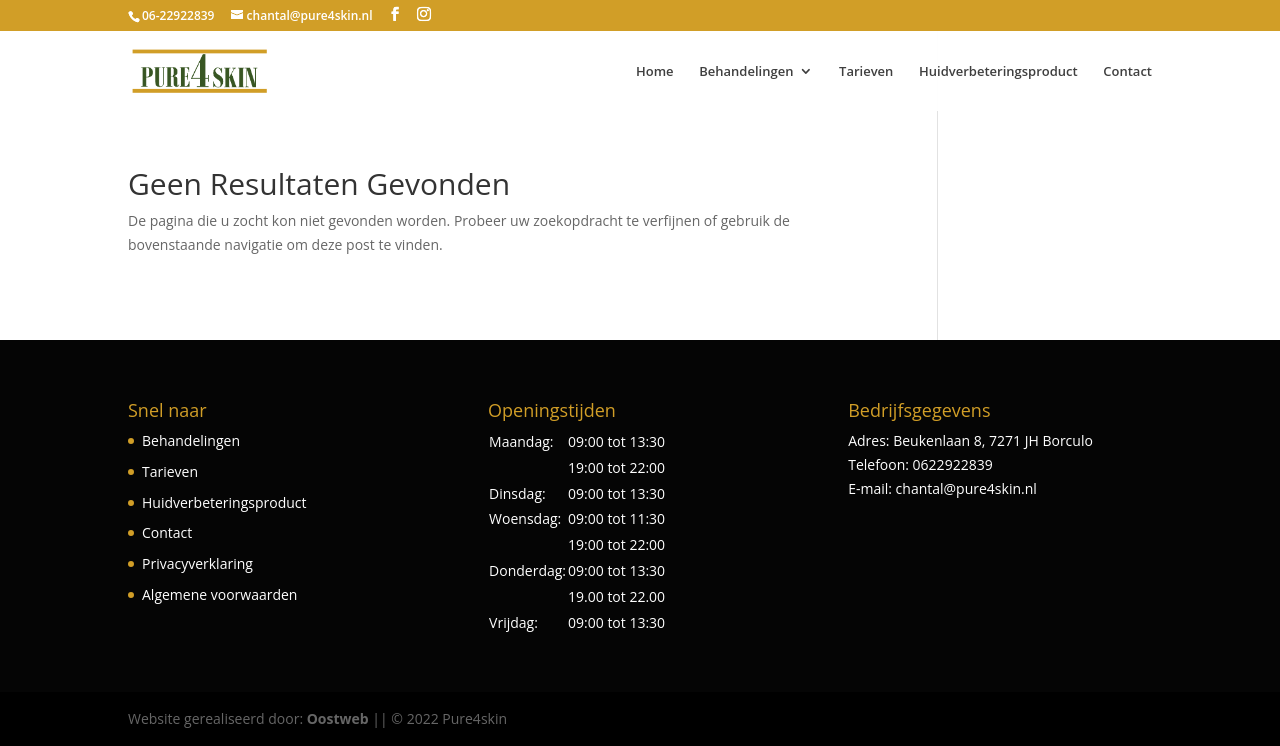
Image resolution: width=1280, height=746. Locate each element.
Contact (1127, 72)
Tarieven (866, 72)
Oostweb (338, 718)
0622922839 (953, 464)
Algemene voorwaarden (219, 594)
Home (655, 72)
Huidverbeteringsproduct (998, 72)
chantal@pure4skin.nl (966, 488)
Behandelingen (746, 72)
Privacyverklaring (197, 563)
